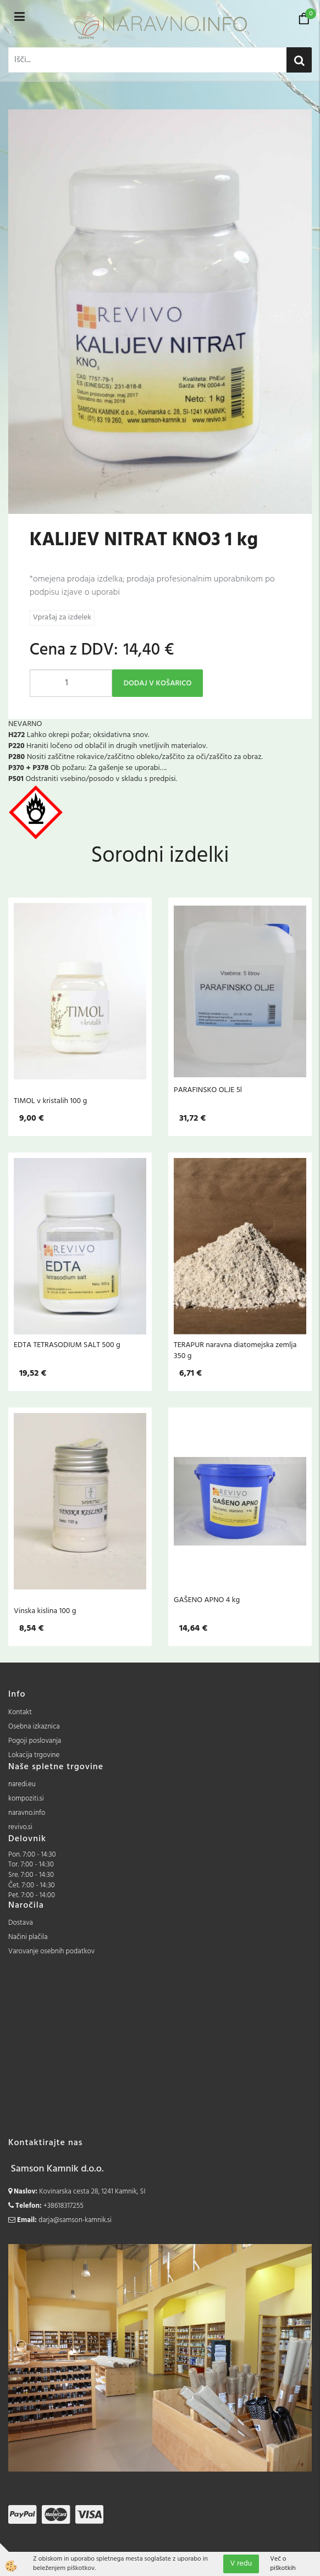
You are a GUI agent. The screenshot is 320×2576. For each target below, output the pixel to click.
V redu (241, 2563)
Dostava (20, 1923)
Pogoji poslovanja (34, 1741)
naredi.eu (22, 1784)
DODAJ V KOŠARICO (158, 683)
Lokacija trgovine (33, 1755)
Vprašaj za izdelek (62, 617)
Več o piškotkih (283, 2564)
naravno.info (26, 1813)
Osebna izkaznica (34, 1726)
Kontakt (20, 1712)
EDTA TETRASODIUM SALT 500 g (67, 1345)
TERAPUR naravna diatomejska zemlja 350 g (235, 1350)
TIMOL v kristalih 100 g (50, 1101)
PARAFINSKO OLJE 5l (208, 1090)
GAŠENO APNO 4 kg (207, 1600)
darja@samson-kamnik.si (75, 2220)
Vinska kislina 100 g (45, 1611)
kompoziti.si (26, 1798)
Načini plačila (28, 1937)
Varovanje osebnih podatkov (51, 1951)
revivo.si (20, 1827)
